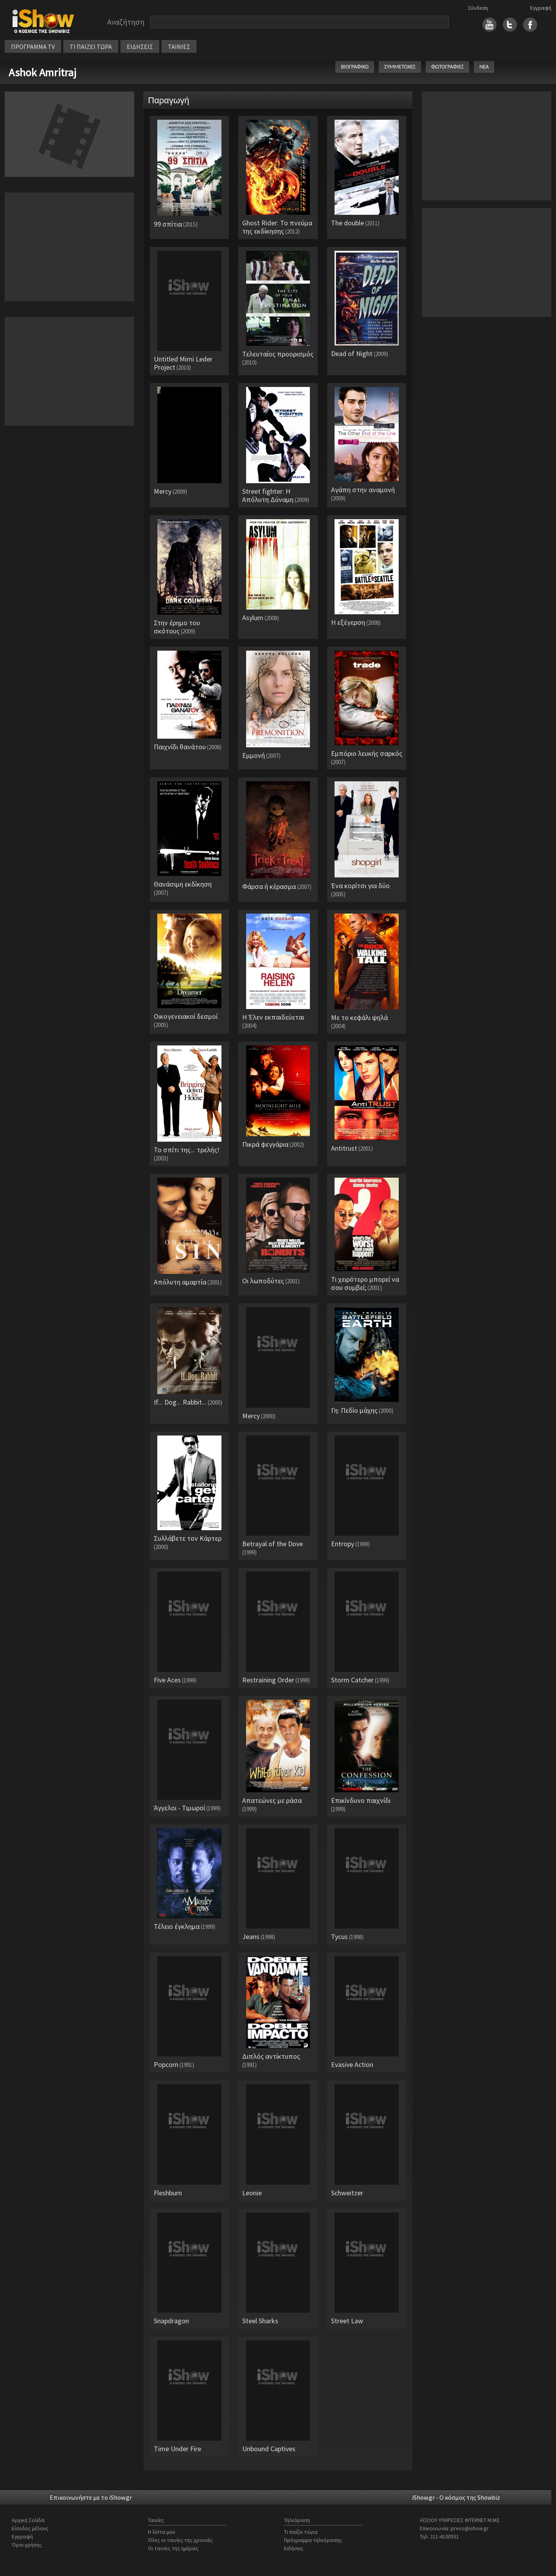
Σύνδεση (478, 7)
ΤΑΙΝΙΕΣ (179, 46)
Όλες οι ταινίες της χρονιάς (180, 2540)
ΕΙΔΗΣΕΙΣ (140, 46)
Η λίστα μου (161, 2531)
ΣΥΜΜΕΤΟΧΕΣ (400, 66)
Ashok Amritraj (42, 72)
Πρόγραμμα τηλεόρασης (313, 2540)
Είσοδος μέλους (30, 2528)
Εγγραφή (540, 7)
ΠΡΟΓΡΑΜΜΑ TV (33, 46)
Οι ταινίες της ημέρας (173, 2548)
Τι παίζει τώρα (301, 2531)
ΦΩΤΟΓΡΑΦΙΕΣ (447, 66)
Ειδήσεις (293, 2548)
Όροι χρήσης (27, 2544)
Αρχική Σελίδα (28, 2520)
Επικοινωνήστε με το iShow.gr (91, 2497)
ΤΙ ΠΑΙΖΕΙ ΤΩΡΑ (91, 46)
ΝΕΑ (484, 66)
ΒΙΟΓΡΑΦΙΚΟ (355, 66)
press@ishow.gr (470, 2528)
